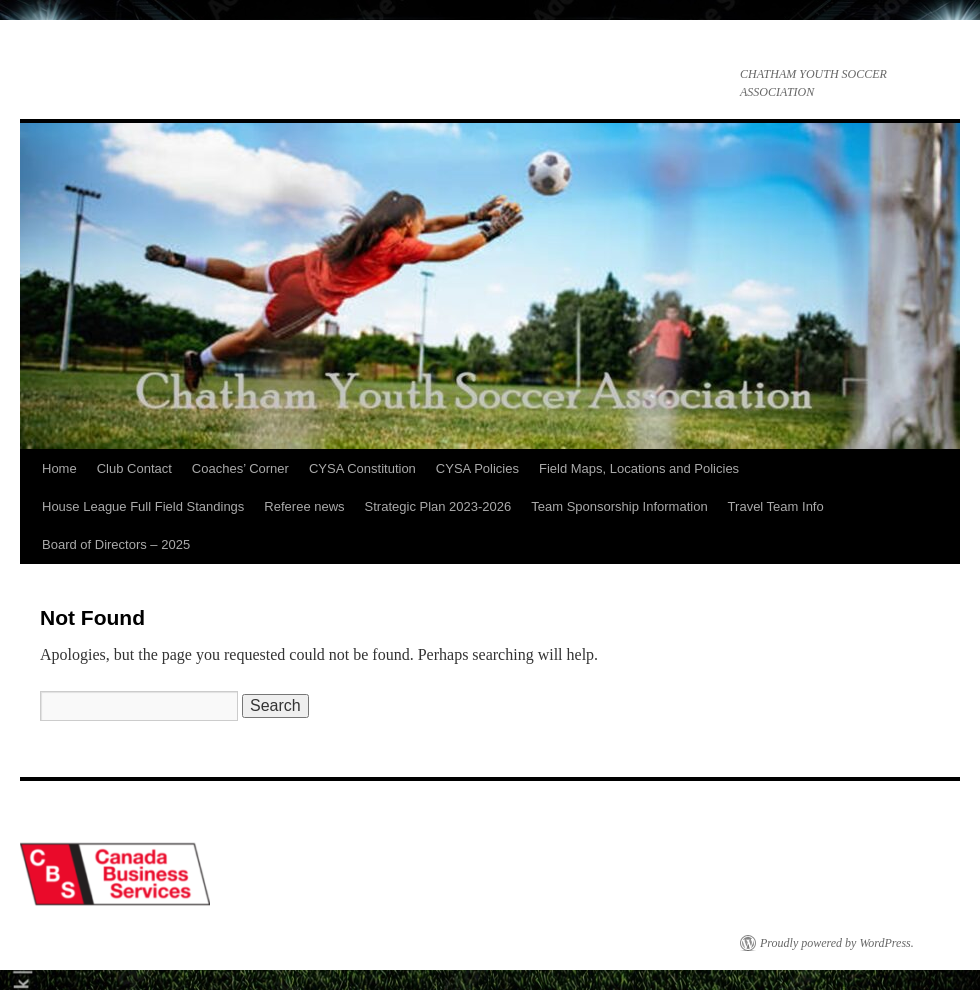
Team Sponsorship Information (619, 506)
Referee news (304, 506)
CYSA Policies (477, 468)
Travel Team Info (776, 506)
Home (59, 468)
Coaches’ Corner (240, 468)
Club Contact (134, 468)
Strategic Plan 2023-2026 (438, 506)
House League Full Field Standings (143, 506)
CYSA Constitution (362, 468)
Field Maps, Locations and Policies (639, 468)
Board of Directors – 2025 (116, 544)
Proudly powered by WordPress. (837, 943)
